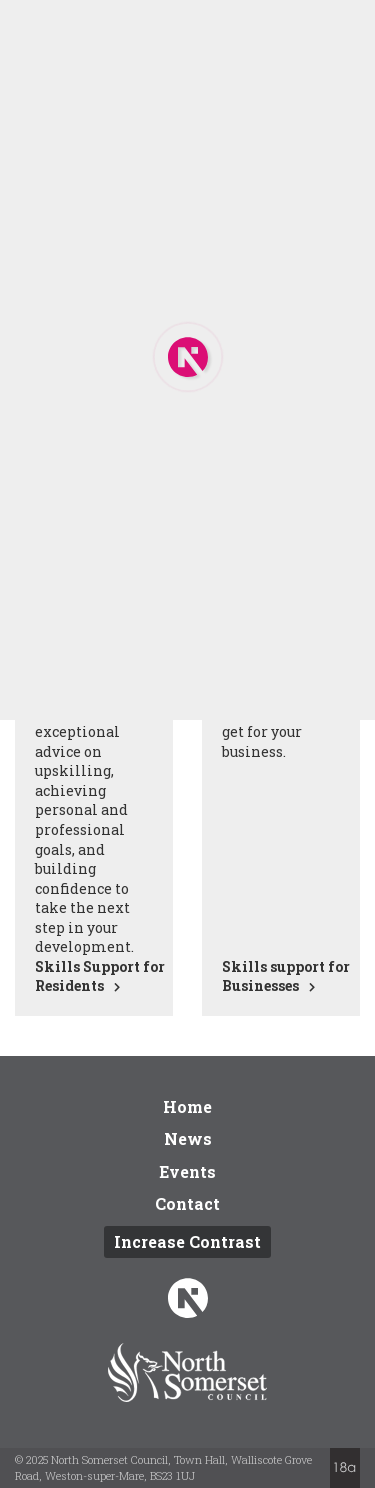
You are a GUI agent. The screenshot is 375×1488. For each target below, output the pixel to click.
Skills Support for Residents (100, 976)
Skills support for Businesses (286, 976)
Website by (345, 1468)
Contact (187, 1203)
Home (187, 1106)
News (188, 1138)
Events (187, 1171)
